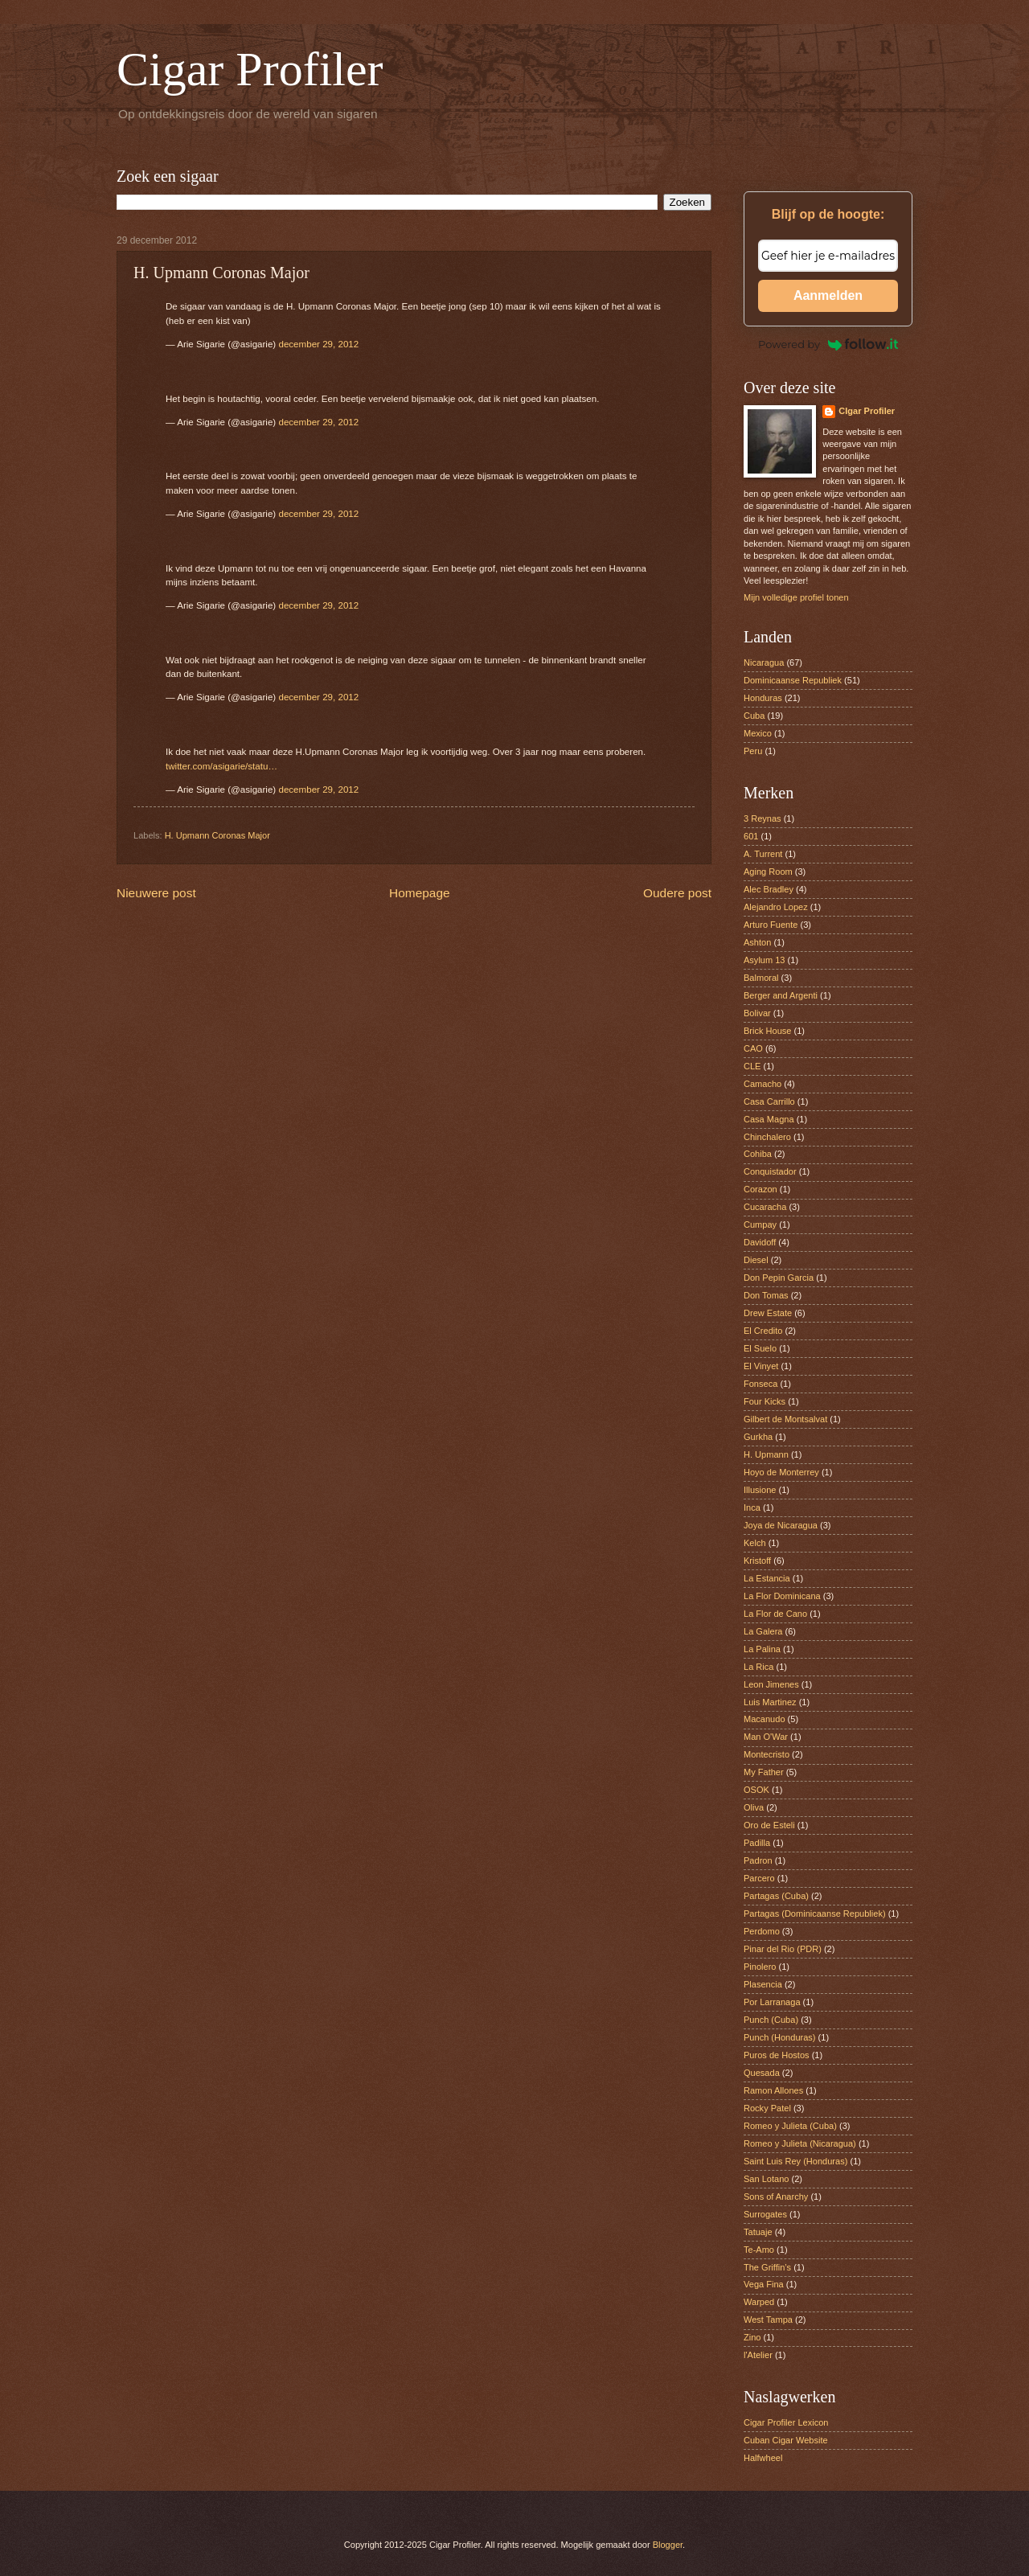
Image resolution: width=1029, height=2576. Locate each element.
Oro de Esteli (769, 1825)
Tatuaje (758, 2232)
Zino (752, 2337)
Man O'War (766, 1736)
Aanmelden (828, 295)
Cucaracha (765, 1207)
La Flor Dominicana (782, 1596)
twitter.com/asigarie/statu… (221, 766)
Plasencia (763, 1984)
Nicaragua (764, 662)
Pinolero (760, 1966)
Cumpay (760, 1224)
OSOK (756, 1790)
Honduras (763, 698)
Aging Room (768, 871)
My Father (764, 1772)
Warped (759, 2302)
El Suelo (760, 1348)
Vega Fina (764, 2284)
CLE (752, 1066)
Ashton (757, 942)
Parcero (759, 1878)
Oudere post (677, 893)
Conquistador (770, 1171)
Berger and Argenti (781, 995)
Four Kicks (764, 1401)
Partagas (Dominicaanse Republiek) (815, 1913)
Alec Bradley (768, 889)
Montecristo (766, 1754)
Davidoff (760, 1242)
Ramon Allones (773, 2090)
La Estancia (767, 1578)
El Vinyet (761, 1366)
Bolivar (757, 1013)
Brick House (767, 1031)
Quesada (762, 2073)
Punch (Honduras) (780, 2037)
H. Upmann (766, 1454)
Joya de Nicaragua (781, 1525)
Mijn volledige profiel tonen (796, 597)
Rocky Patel (767, 2108)
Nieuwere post (156, 893)
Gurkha (758, 1437)
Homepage (419, 893)
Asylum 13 (764, 960)
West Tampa (768, 2319)
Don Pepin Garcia (779, 1277)
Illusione (760, 1490)
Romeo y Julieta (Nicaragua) (800, 2143)
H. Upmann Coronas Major (217, 835)
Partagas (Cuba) (776, 1896)
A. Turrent (763, 854)
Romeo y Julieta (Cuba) (790, 2126)
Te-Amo (759, 2249)
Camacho (762, 1084)
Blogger (668, 2544)
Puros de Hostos (777, 2055)
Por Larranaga (772, 2002)
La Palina (762, 1649)
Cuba (754, 715)
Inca (752, 1507)
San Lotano (766, 2179)
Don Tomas (766, 1295)
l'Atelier (758, 2355)
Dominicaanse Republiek (793, 680)
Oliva (754, 1807)
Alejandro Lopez (776, 907)
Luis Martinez (770, 1702)
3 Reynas (762, 818)
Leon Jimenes (771, 1684)
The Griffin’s (767, 2267)
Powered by (828, 344)
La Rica (758, 1667)
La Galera (763, 1631)
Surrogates (765, 2214)
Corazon (760, 1189)
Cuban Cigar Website (786, 2440)
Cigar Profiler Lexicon (786, 2422)
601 (751, 836)
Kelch (755, 1543)
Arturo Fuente (770, 924)
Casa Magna (769, 1119)
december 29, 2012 (318, 344)
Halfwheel (763, 2458)
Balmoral (761, 977)
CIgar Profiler (866, 411)
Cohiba (758, 1154)
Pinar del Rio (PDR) (783, 1949)
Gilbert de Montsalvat (785, 1419)
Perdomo (762, 1931)
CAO (753, 1048)
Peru (753, 751)
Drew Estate (768, 1313)
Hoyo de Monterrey (781, 1472)
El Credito (763, 1330)
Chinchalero (767, 1137)
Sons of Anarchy (776, 2196)
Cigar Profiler (250, 69)
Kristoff (757, 1560)
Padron (758, 1860)
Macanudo (764, 1719)
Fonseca (760, 1383)
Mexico (758, 733)
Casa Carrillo (769, 1101)
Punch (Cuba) (771, 2019)
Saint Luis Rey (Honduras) (795, 2161)
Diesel (756, 1260)
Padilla (757, 1843)
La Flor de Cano (775, 1613)
